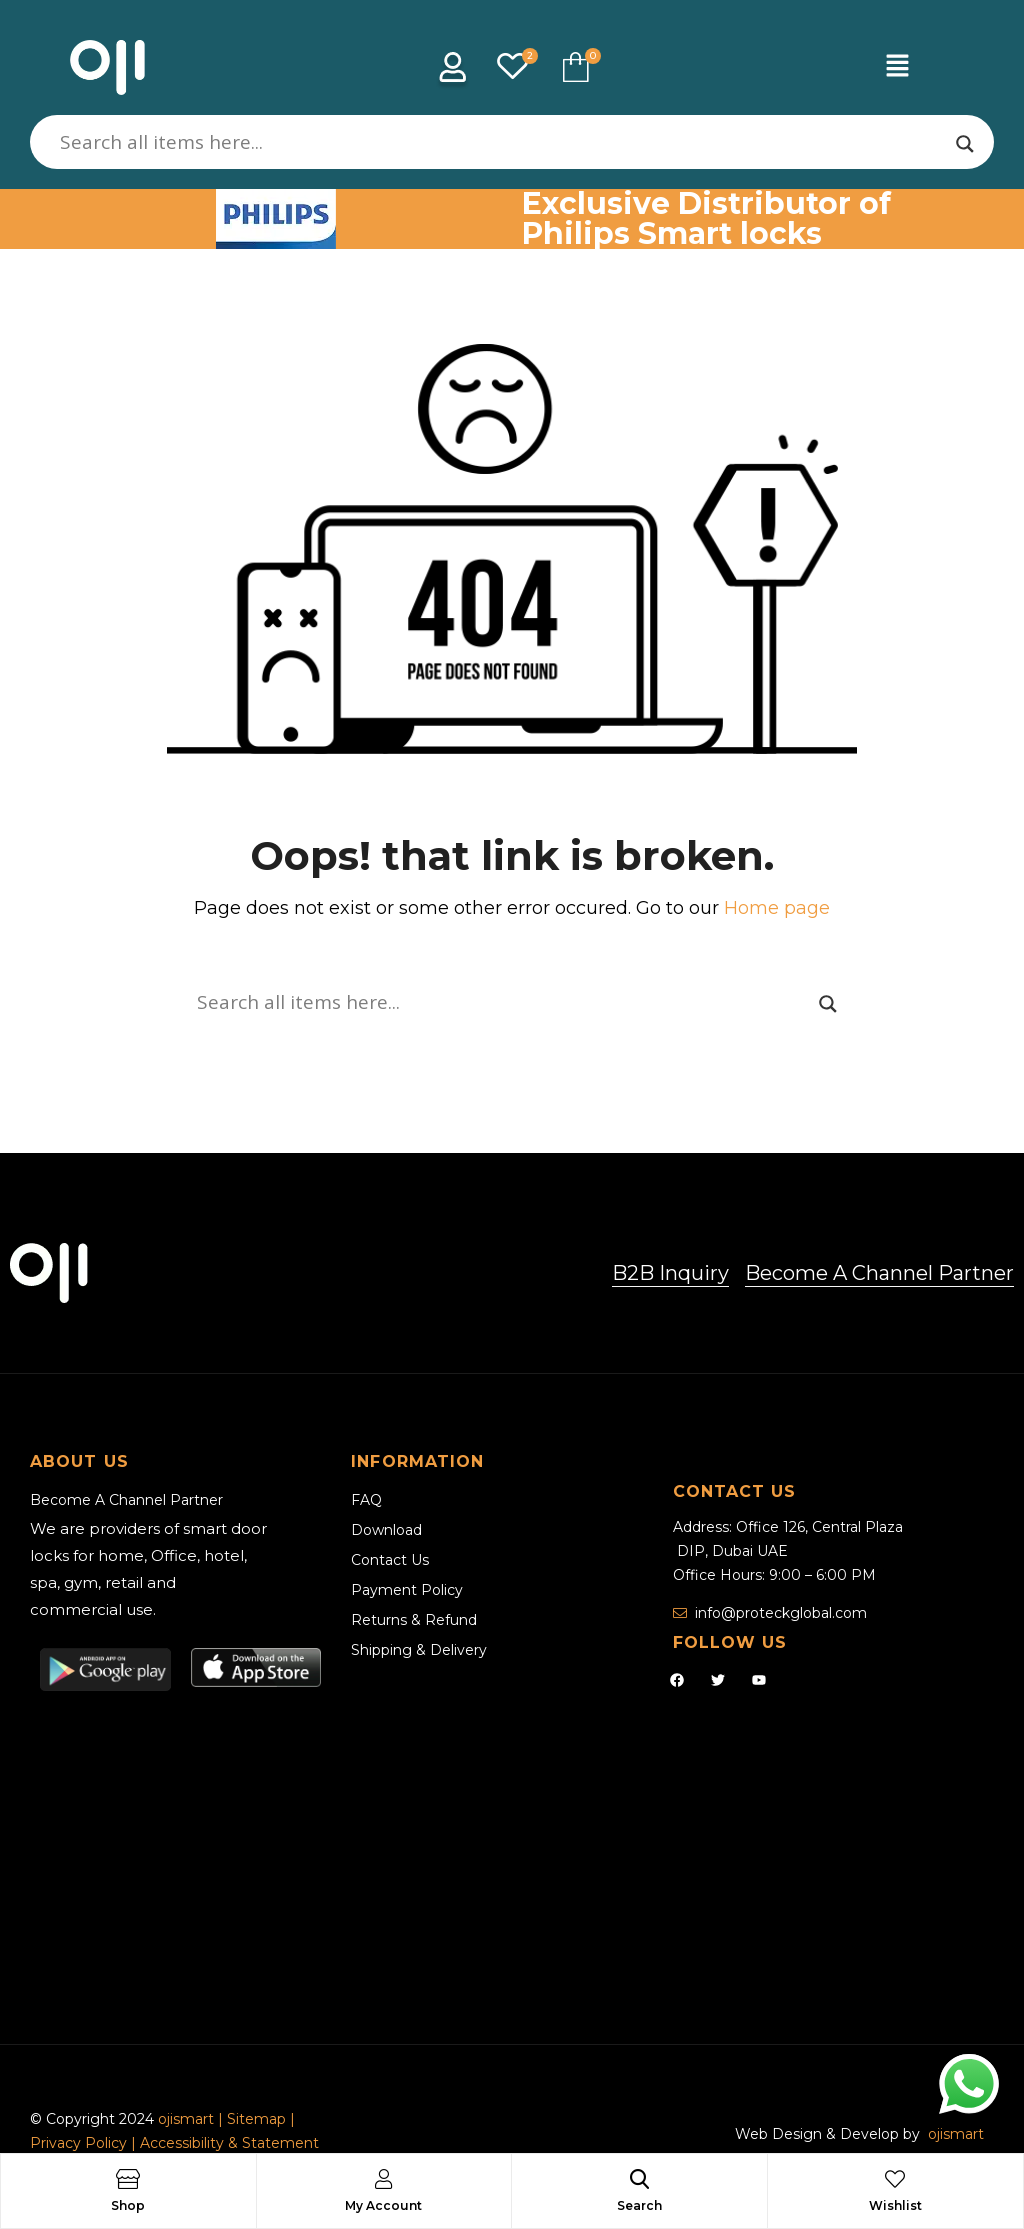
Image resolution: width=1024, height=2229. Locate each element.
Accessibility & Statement (229, 2143)
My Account (383, 2205)
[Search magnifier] (965, 144)
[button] (897, 67)
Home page (777, 908)
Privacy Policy (78, 2143)
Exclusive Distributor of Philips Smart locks (706, 218)
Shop (128, 2205)
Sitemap (258, 2119)
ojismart (186, 2119)
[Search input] (503, 142)
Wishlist (895, 2205)
